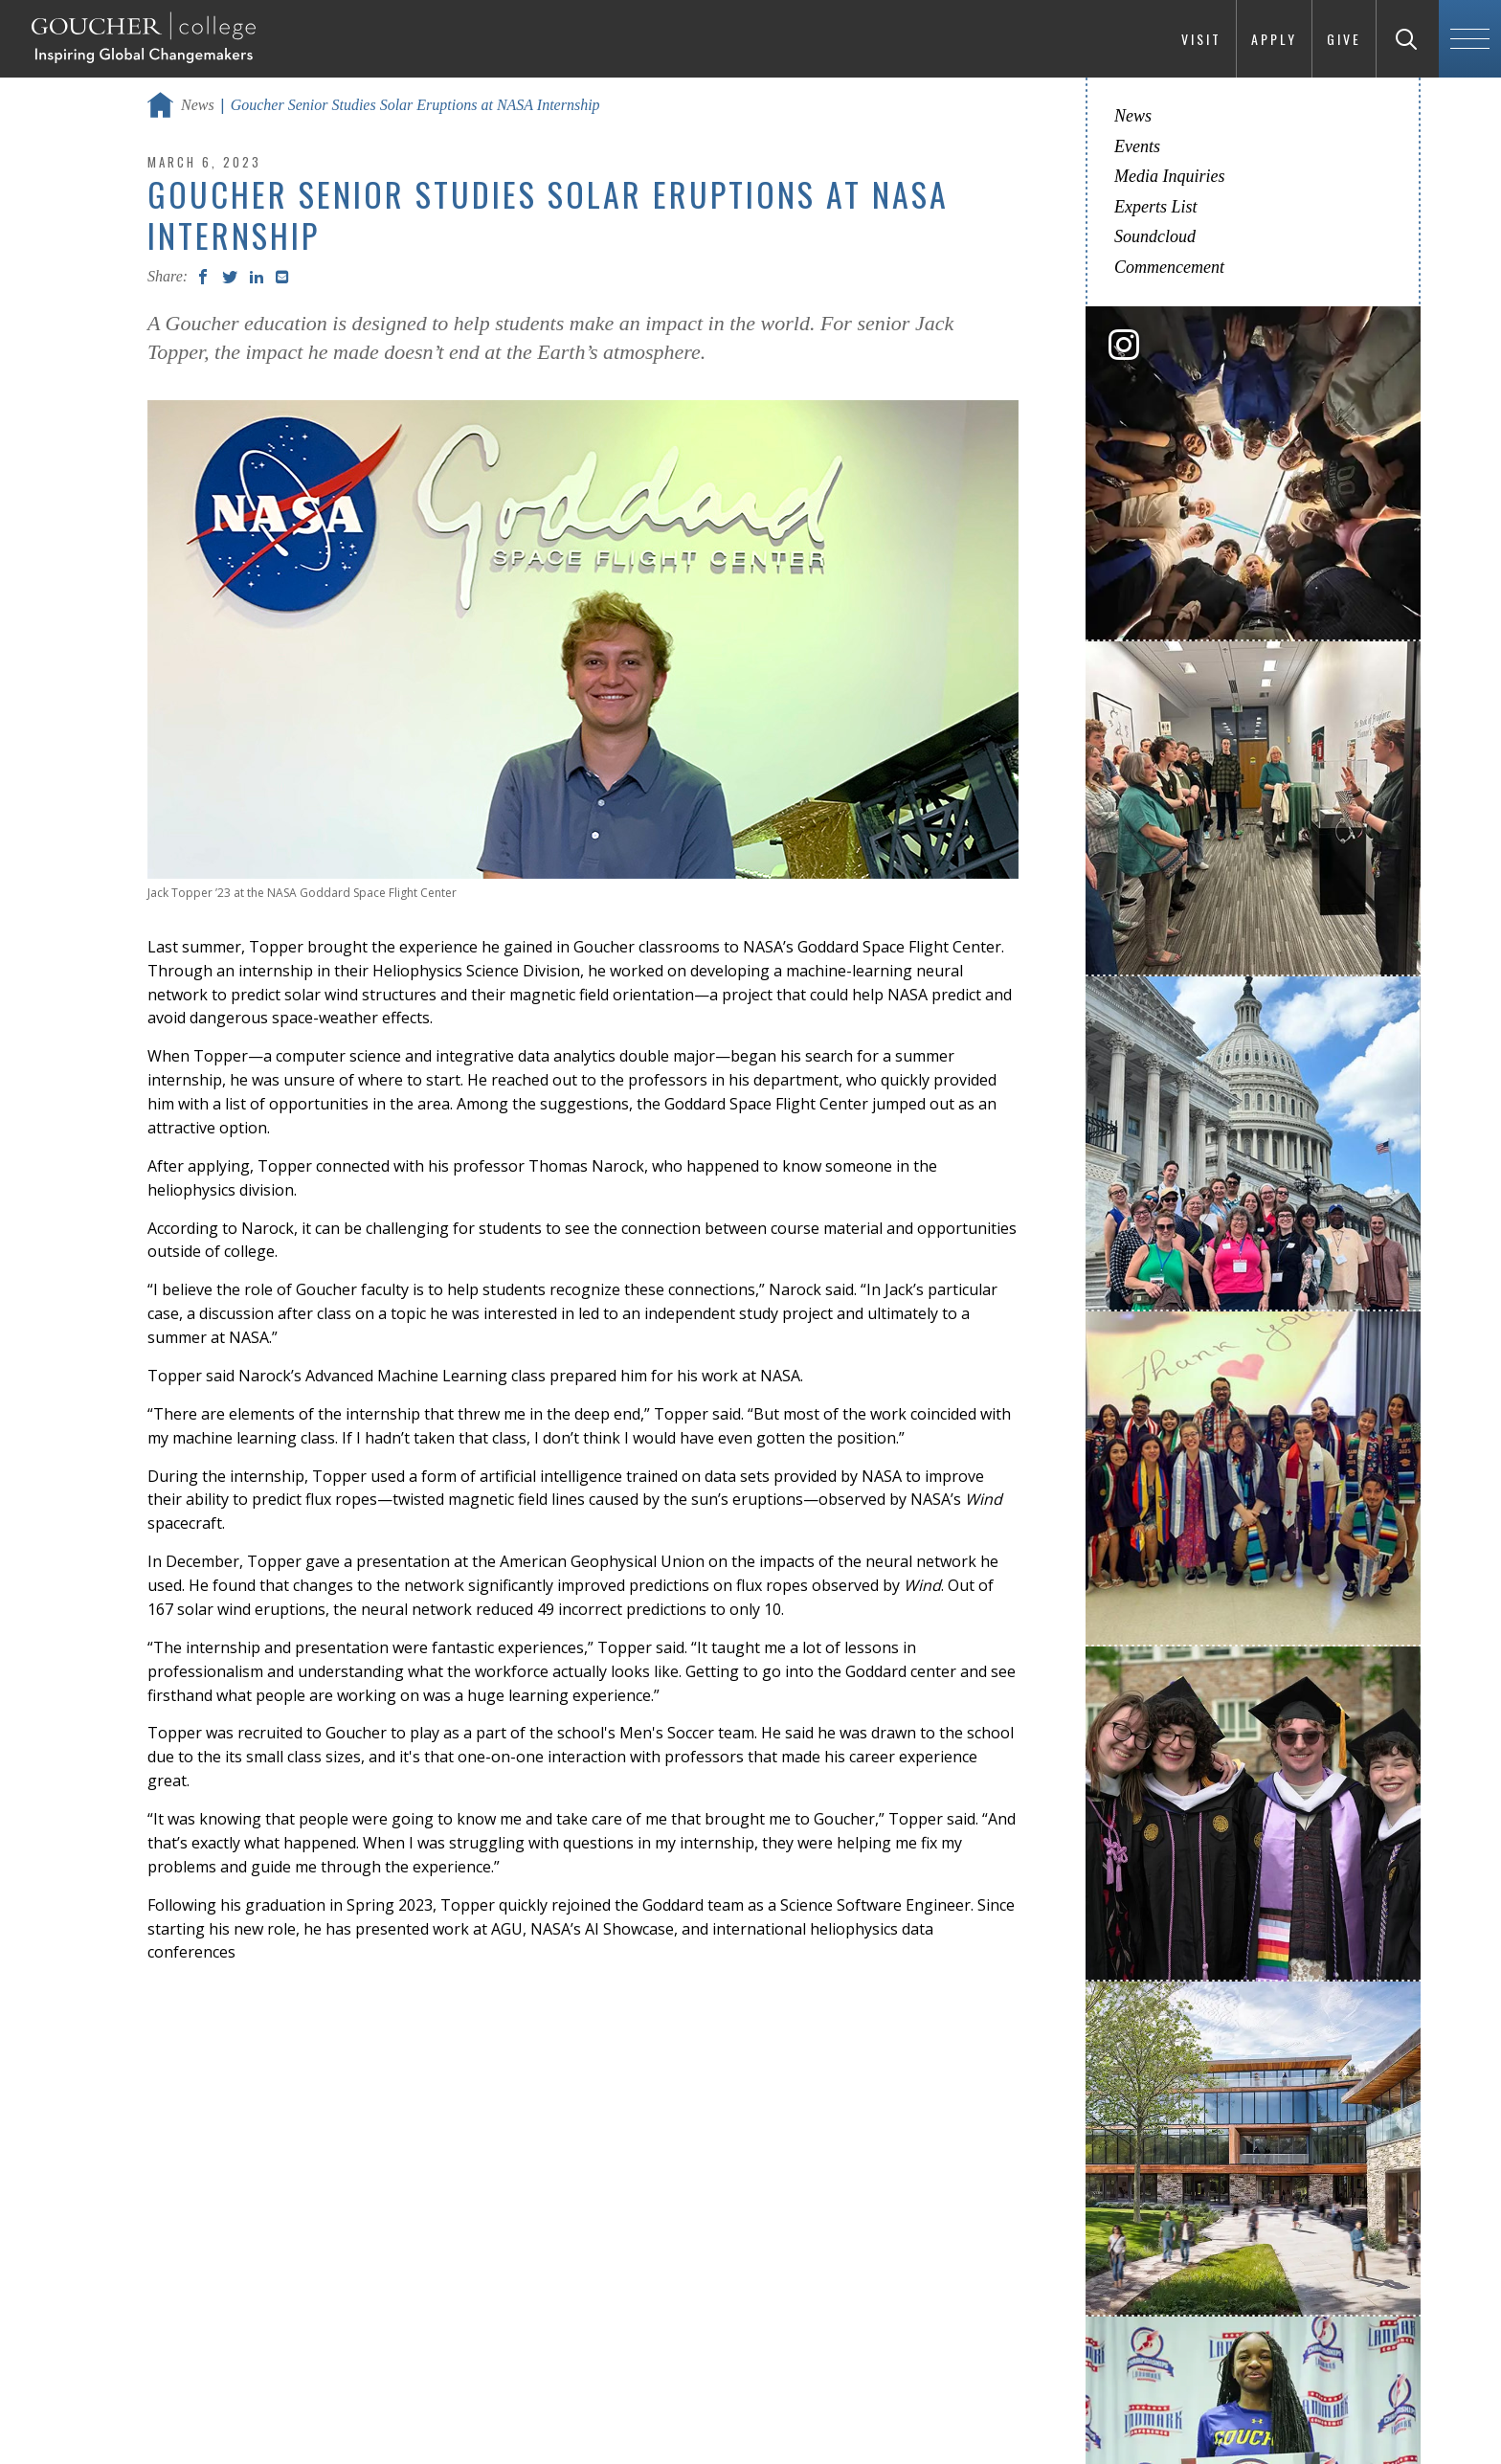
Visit (1201, 39)
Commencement (1169, 267)
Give (1344, 39)
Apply (1274, 39)
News (197, 105)
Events (1137, 146)
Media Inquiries (1169, 176)
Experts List (1156, 206)
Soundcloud (1155, 236)
